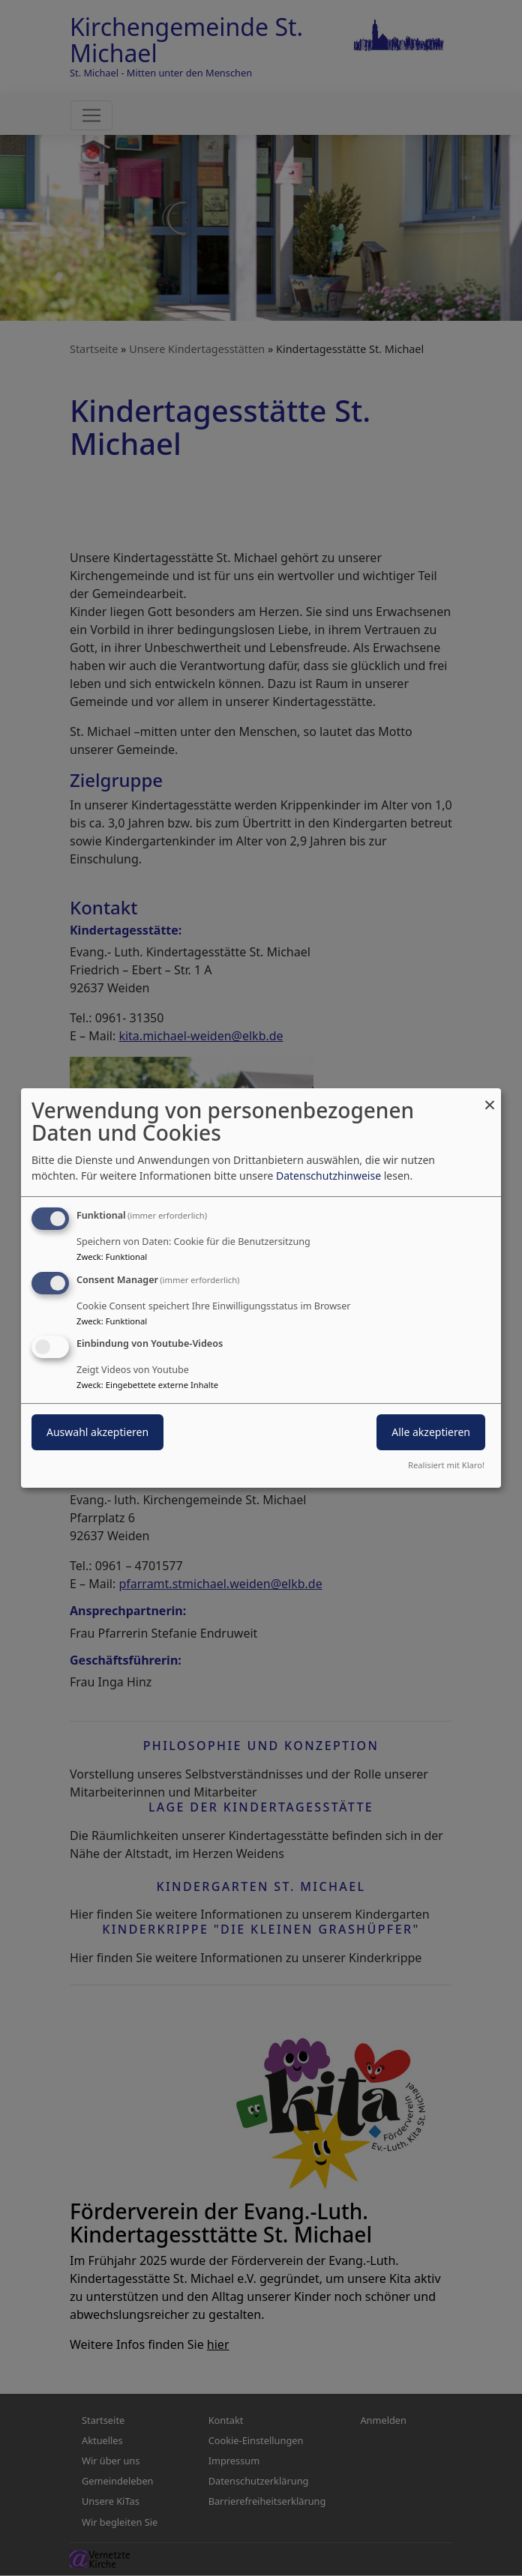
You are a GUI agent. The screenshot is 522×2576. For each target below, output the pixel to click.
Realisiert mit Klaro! (446, 1465)
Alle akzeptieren (431, 1433)
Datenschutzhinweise (328, 1175)
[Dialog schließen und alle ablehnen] (489, 1097)
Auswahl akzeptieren (97, 1433)
